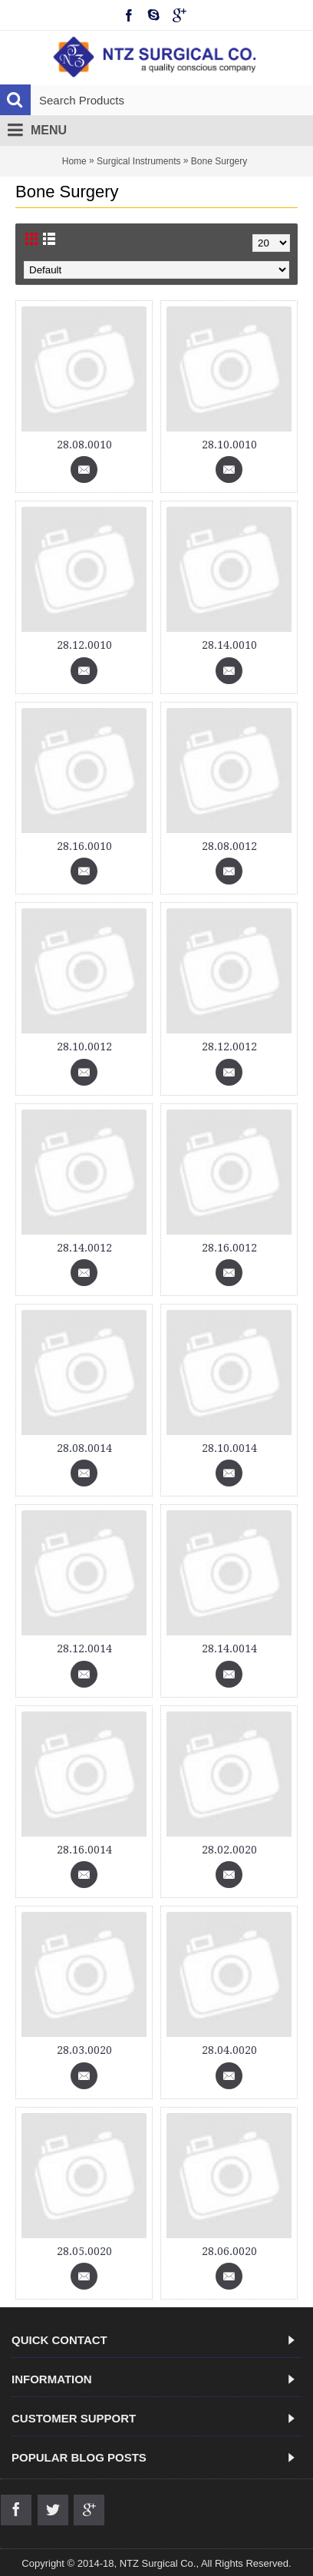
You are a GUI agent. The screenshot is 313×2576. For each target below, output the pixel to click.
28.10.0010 (229, 444)
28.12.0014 (84, 1648)
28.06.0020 (229, 2251)
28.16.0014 (84, 1850)
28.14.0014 (229, 1648)
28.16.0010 (84, 846)
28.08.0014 (84, 1448)
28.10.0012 (84, 1046)
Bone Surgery (219, 161)
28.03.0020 (84, 2050)
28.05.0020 (84, 2251)
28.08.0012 (229, 846)
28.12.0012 (229, 1046)
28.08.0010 (84, 444)
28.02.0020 (229, 1850)
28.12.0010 (84, 645)
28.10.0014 (229, 1448)
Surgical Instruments (138, 161)
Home (74, 161)
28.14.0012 (84, 1248)
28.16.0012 (229, 1248)
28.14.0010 (229, 645)
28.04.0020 (229, 2050)
